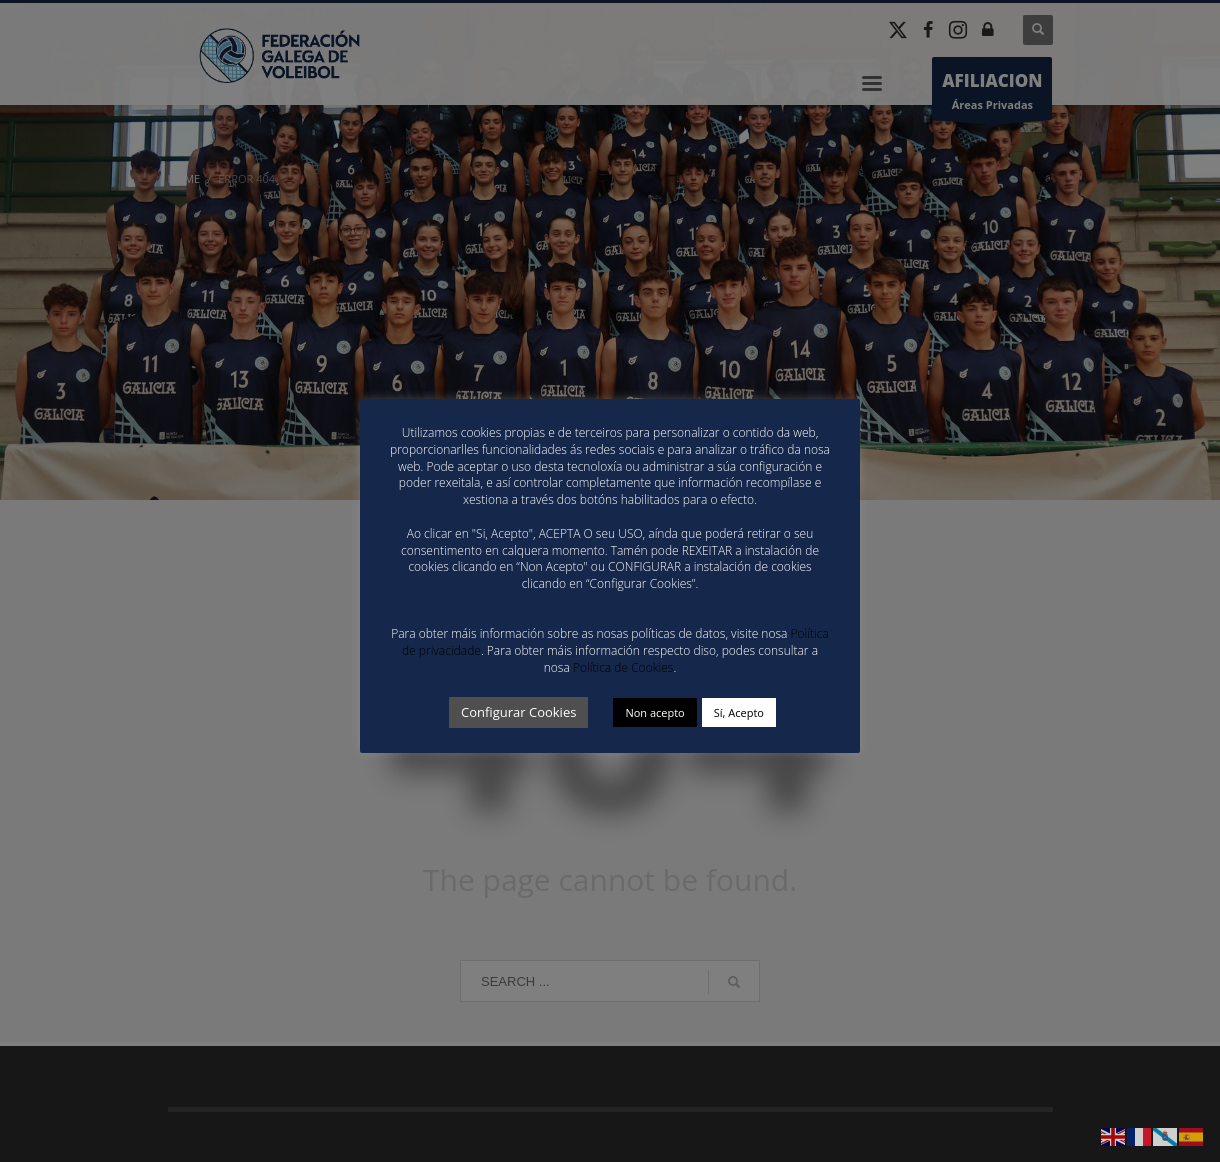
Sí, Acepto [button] (739, 712)
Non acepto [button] (654, 712)
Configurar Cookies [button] (518, 712)
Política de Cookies (623, 667)
